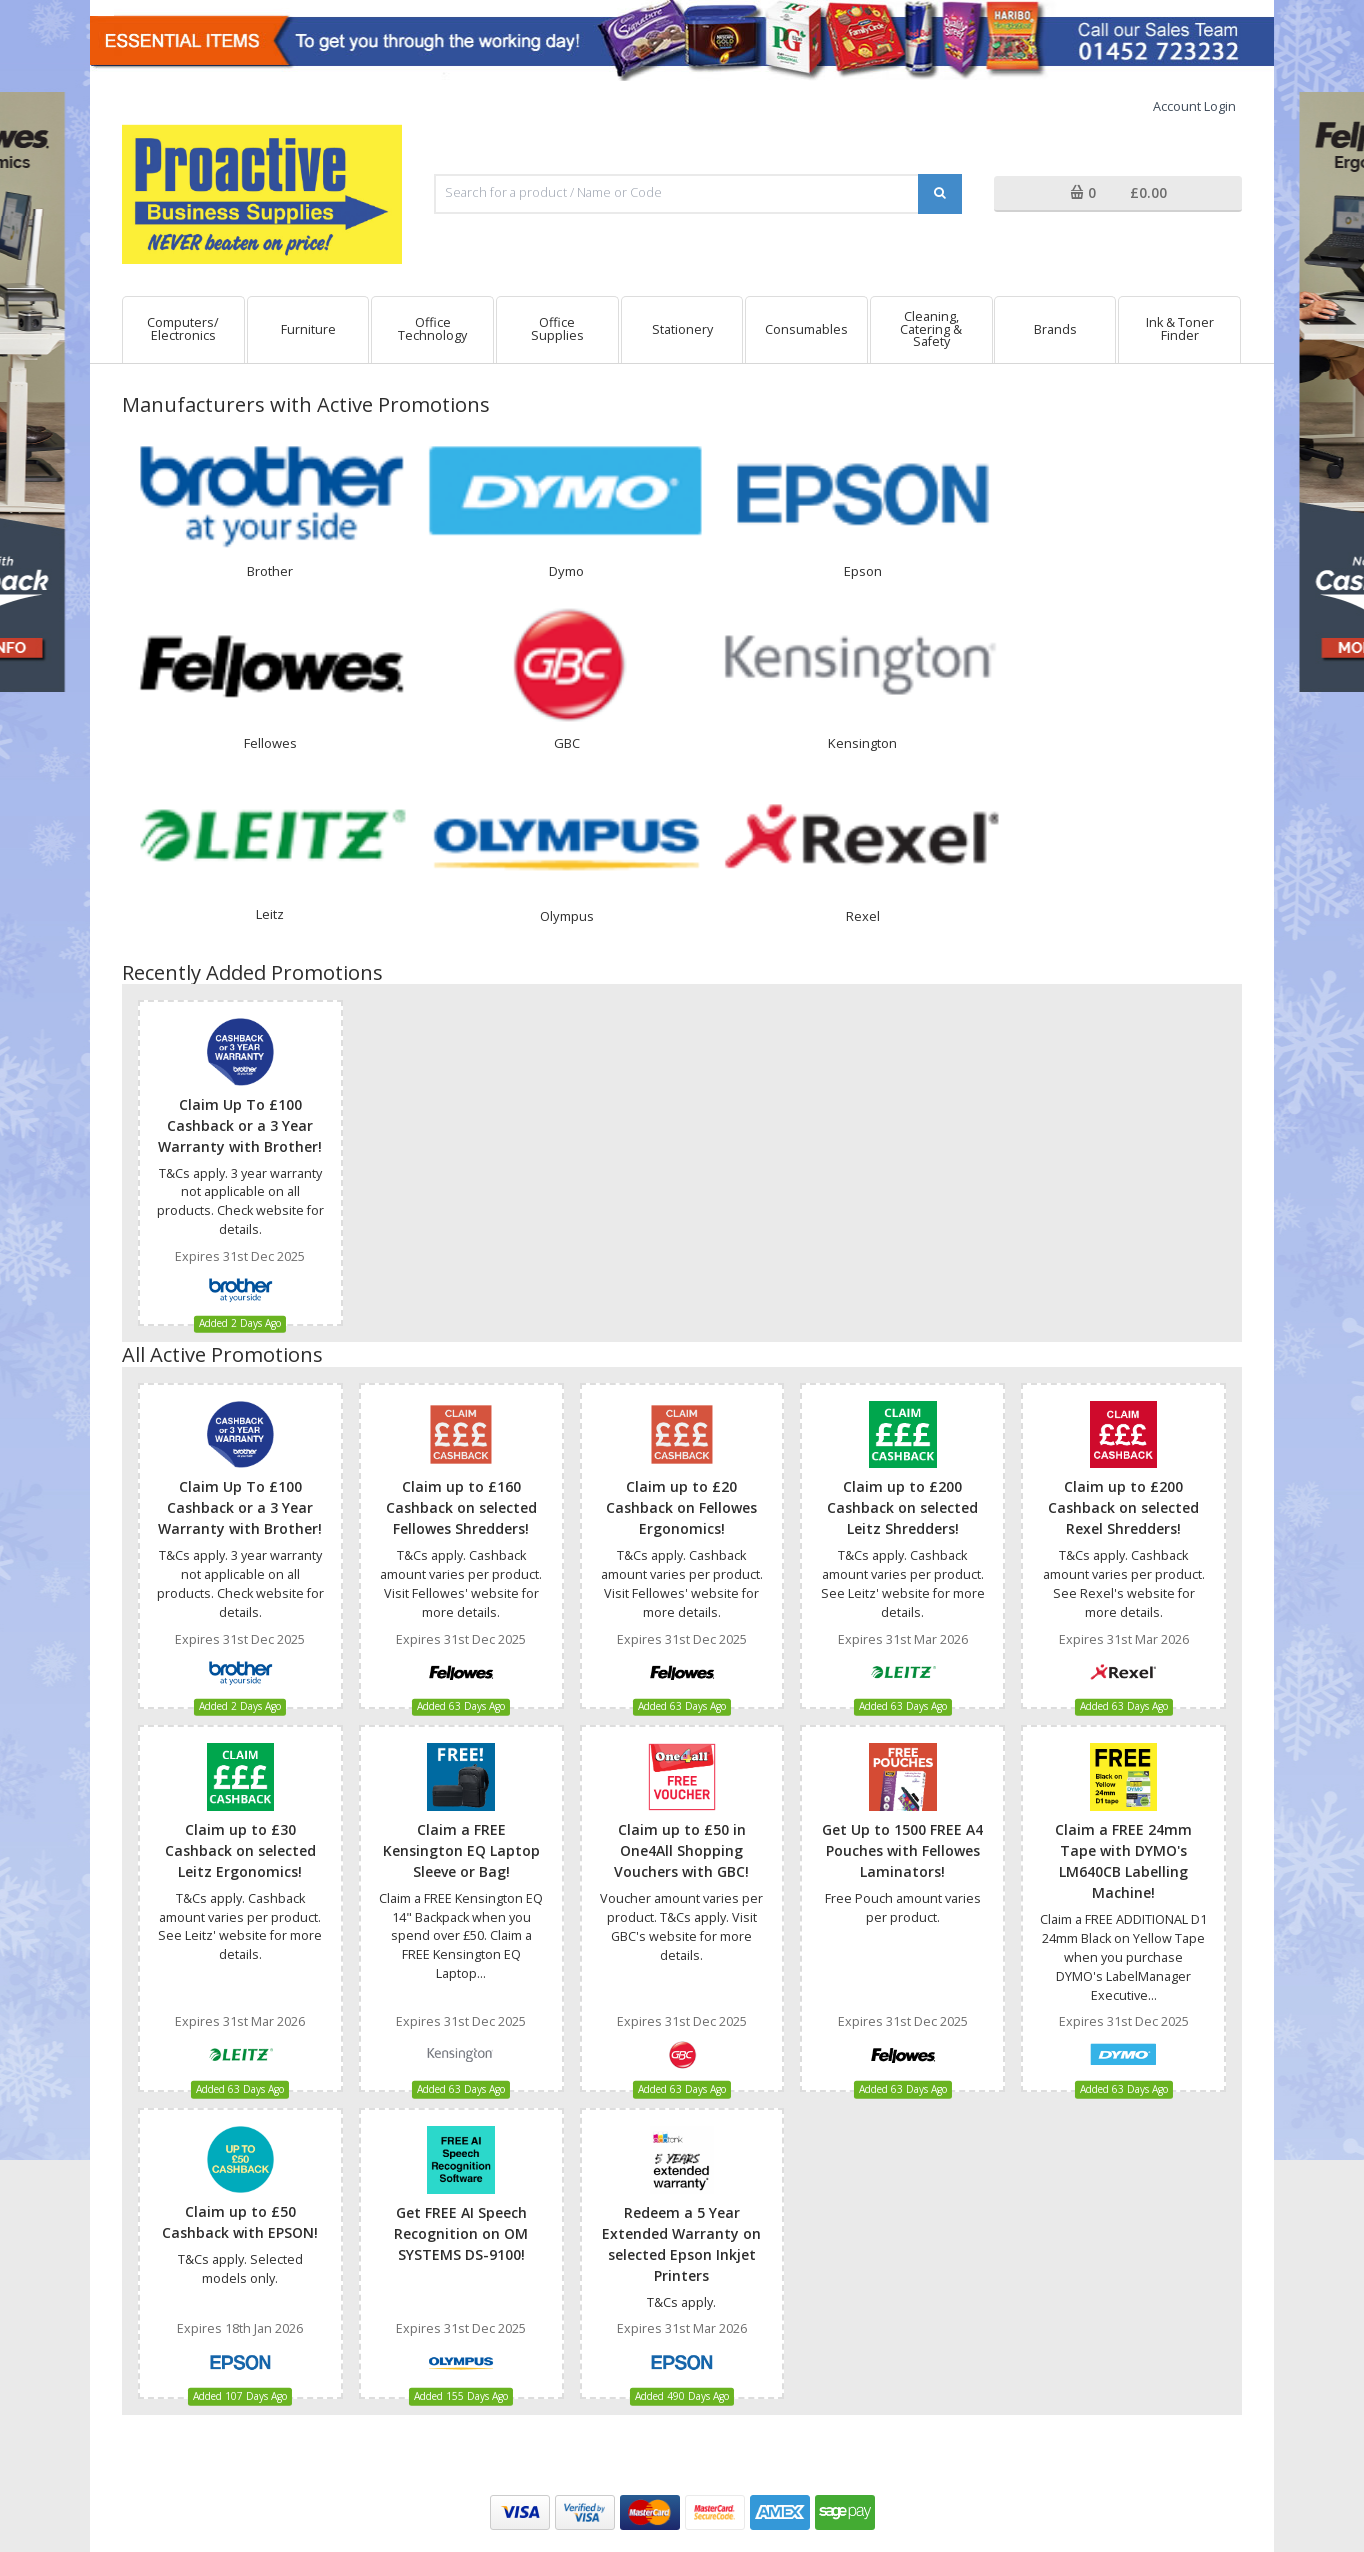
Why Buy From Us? (600, 2247)
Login (264, 2315)
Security (270, 2292)
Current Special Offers (611, 2270)
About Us (575, 2224)
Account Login (1194, 106)
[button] (1118, 194)
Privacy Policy (286, 2247)
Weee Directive (590, 2292)
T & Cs (266, 2224)
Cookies (271, 2270)
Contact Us (879, 2224)
